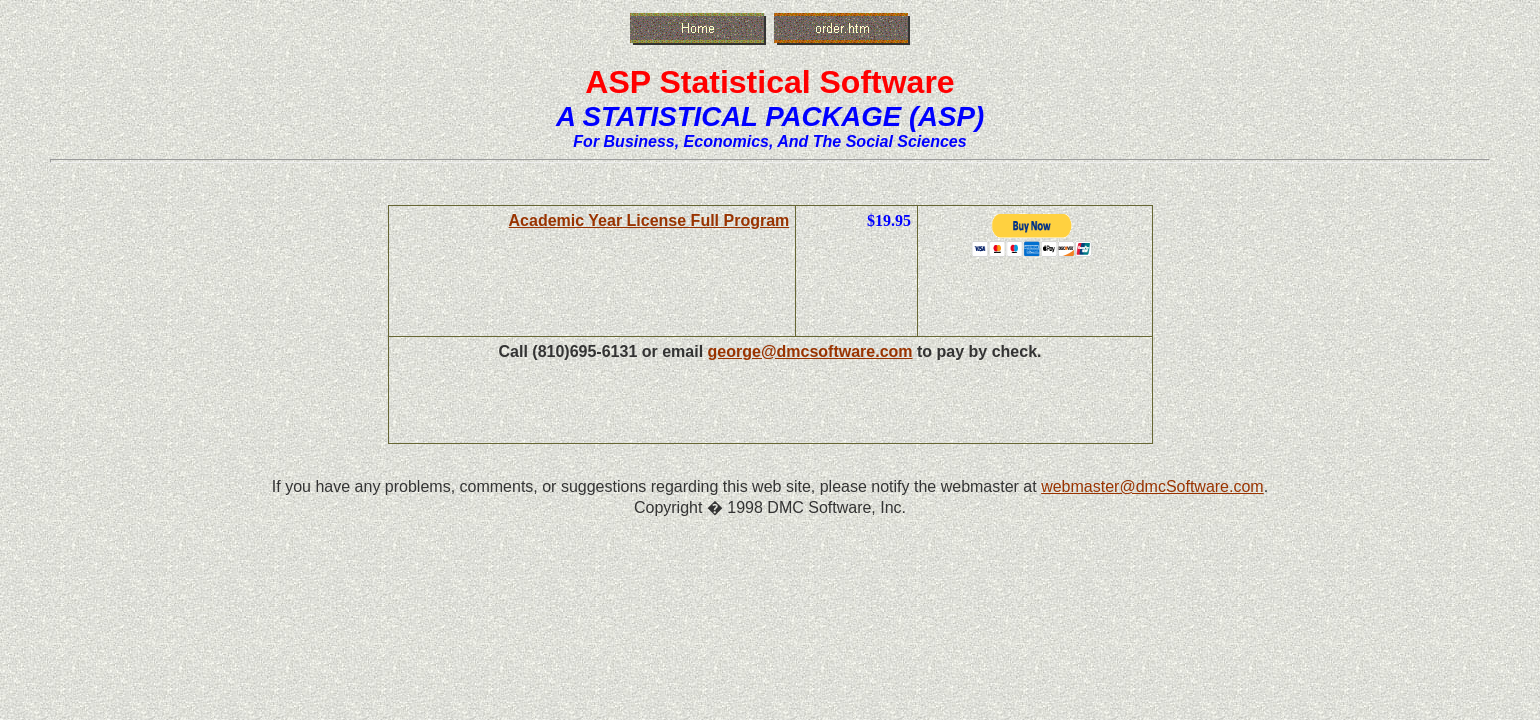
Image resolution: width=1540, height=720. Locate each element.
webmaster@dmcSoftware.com (1152, 486)
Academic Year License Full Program (649, 220)
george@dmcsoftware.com (810, 351)
